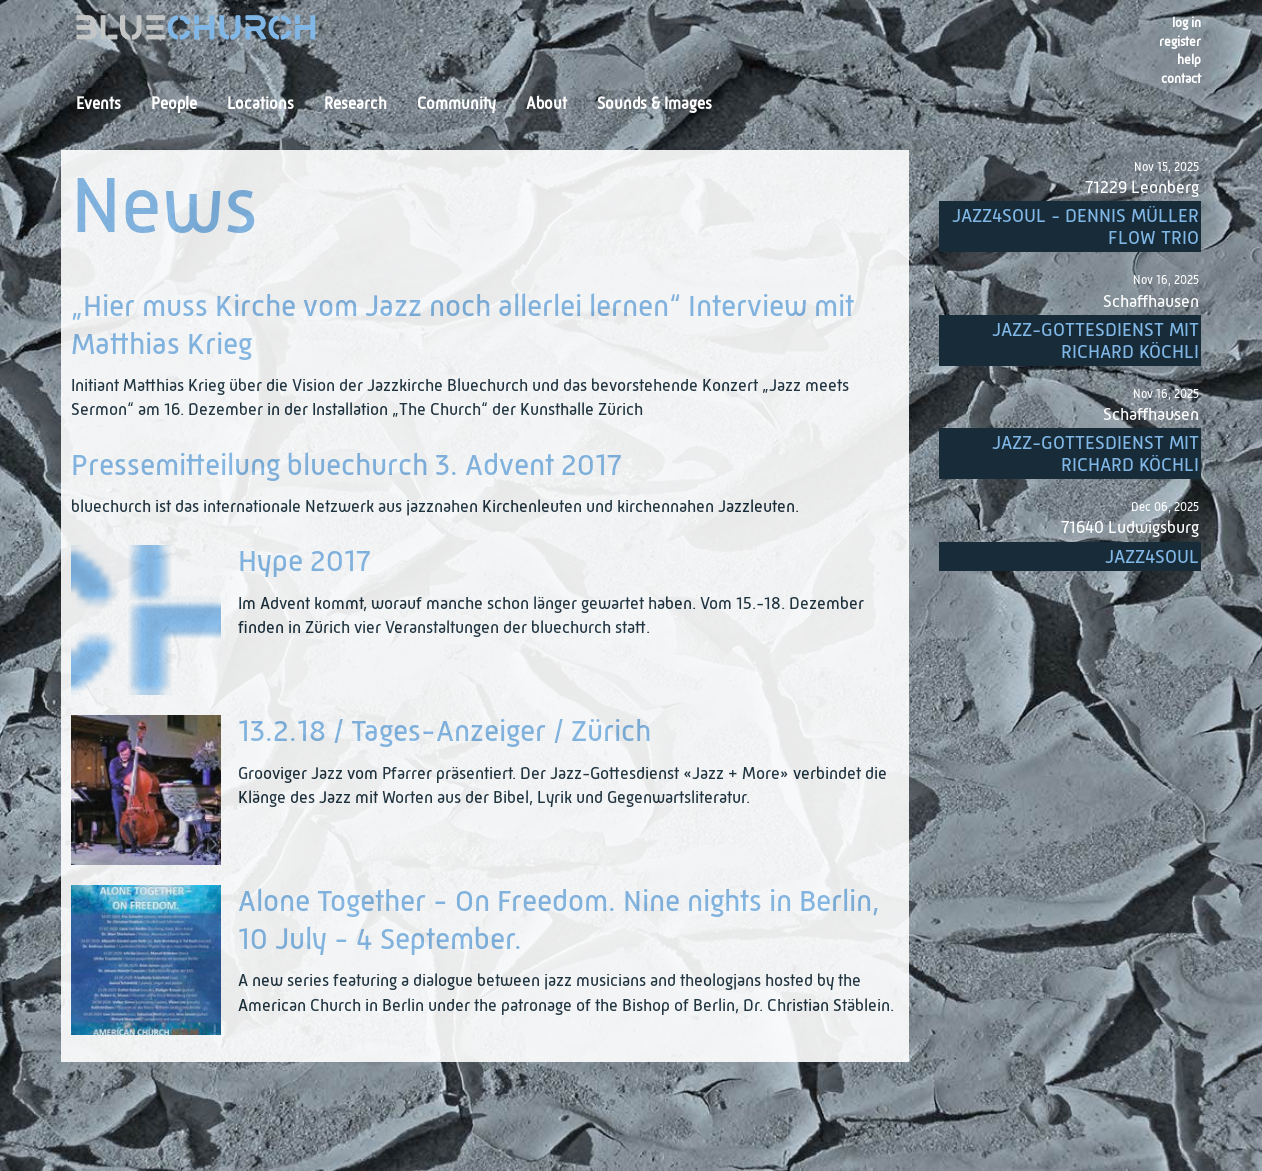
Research (355, 105)
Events (98, 105)
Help (1189, 60)
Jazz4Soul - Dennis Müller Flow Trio (1075, 227)
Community (456, 105)
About (546, 105)
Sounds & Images (654, 105)
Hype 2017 (304, 563)
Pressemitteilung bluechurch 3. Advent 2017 (346, 467)
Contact (1181, 79)
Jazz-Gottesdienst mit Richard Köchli (1095, 341)
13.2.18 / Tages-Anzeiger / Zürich (444, 733)
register (1180, 42)
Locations (260, 105)
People (174, 105)
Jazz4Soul (1152, 557)
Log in (1186, 23)
